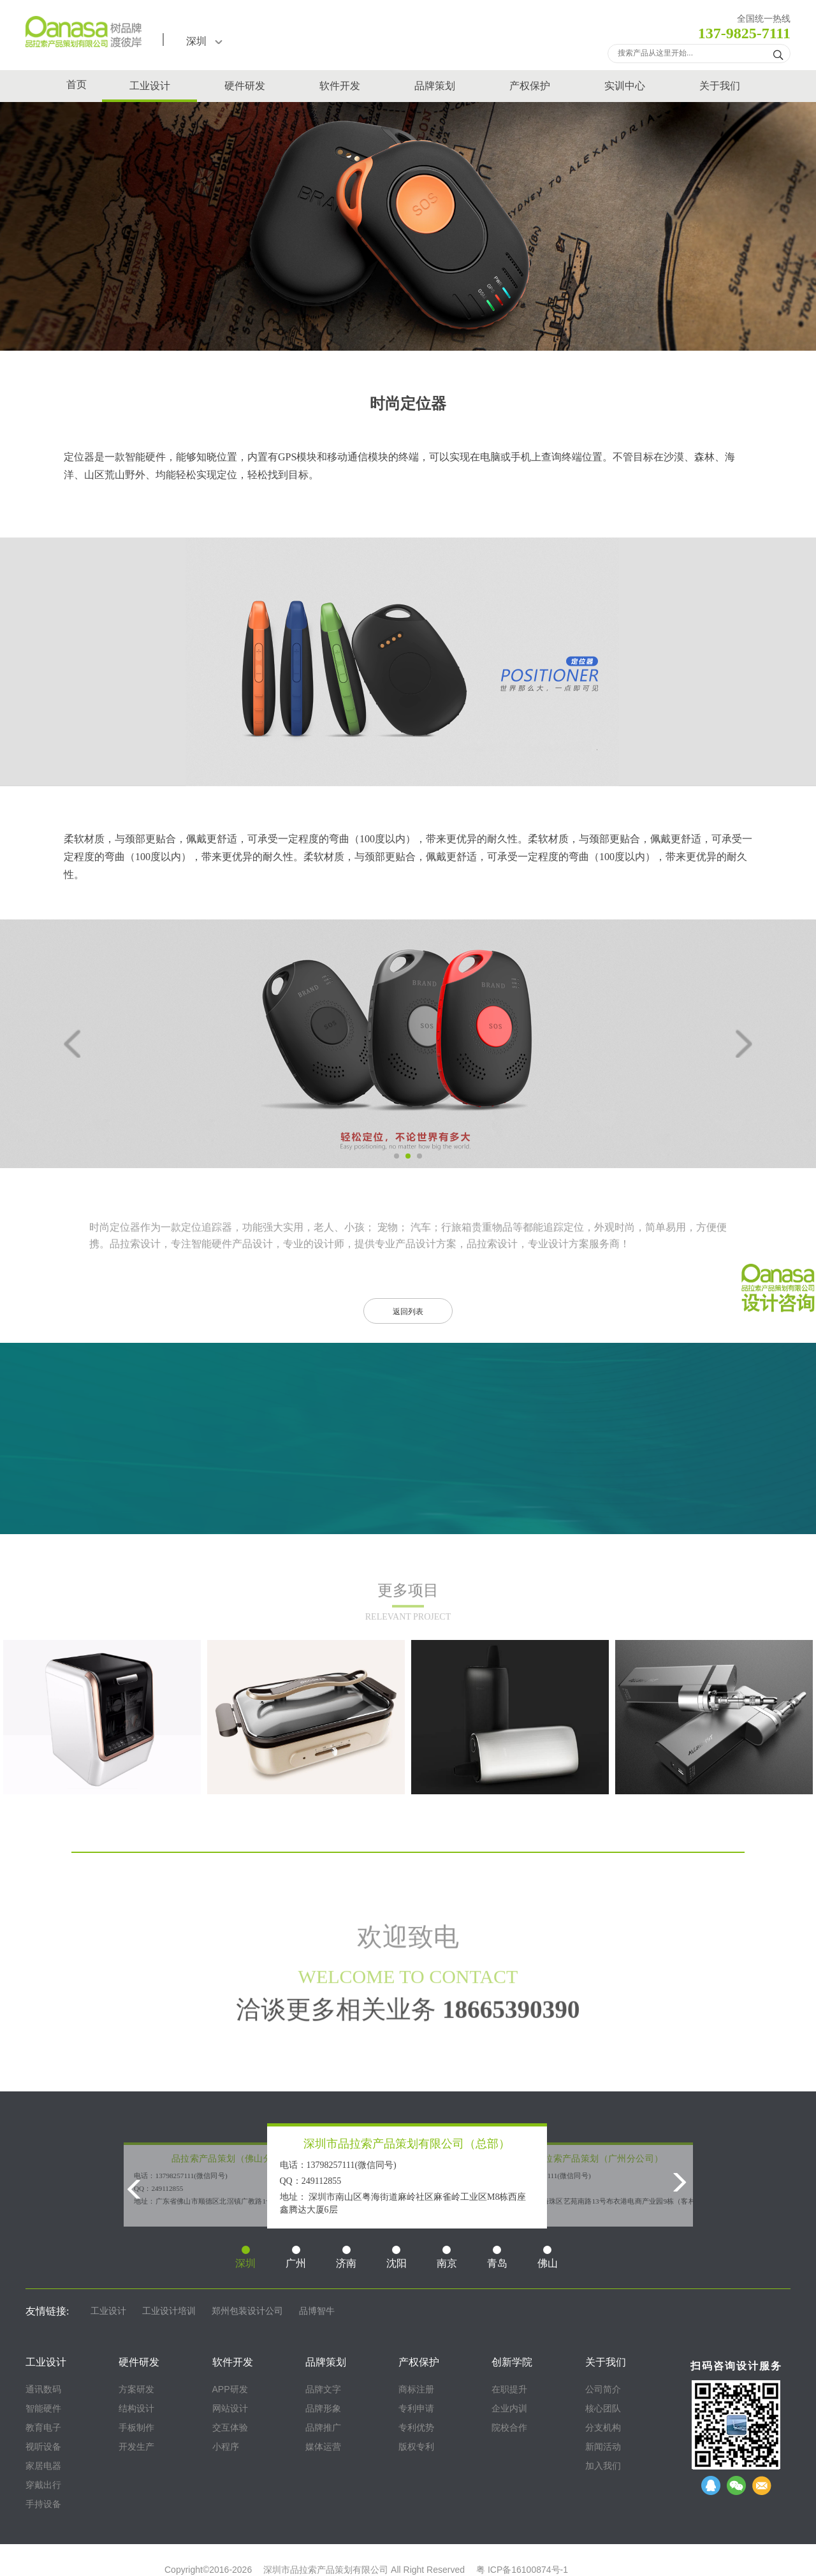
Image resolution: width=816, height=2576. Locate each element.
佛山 (547, 2257)
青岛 (497, 2257)
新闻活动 (603, 2446)
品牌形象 (323, 2408)
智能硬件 (145, 456)
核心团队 (603, 2408)
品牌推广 (323, 2427)
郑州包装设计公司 (247, 2311)
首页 (76, 84)
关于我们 (719, 85)
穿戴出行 (43, 2485)
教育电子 (43, 2427)
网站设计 (230, 2408)
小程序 (225, 2446)
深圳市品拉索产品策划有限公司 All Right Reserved (364, 2570)
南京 (447, 2257)
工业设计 (149, 85)
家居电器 (43, 2466)
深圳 (204, 41)
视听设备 (43, 2446)
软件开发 (339, 85)
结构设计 (136, 2408)
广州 (296, 2257)
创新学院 (512, 2362)
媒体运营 (323, 2446)
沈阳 (396, 2257)
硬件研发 (244, 85)
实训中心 (624, 85)
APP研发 (230, 2389)
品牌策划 (434, 85)
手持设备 (43, 2504)
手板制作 (136, 2427)
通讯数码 (43, 2389)
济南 (346, 2257)
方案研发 (136, 2389)
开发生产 (136, 2446)
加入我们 (603, 2466)
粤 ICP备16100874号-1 (522, 2570)
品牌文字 (323, 2389)
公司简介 (603, 2389)
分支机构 (603, 2427)
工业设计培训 (169, 2311)
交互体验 (230, 2427)
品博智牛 (317, 2311)
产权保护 (529, 85)
